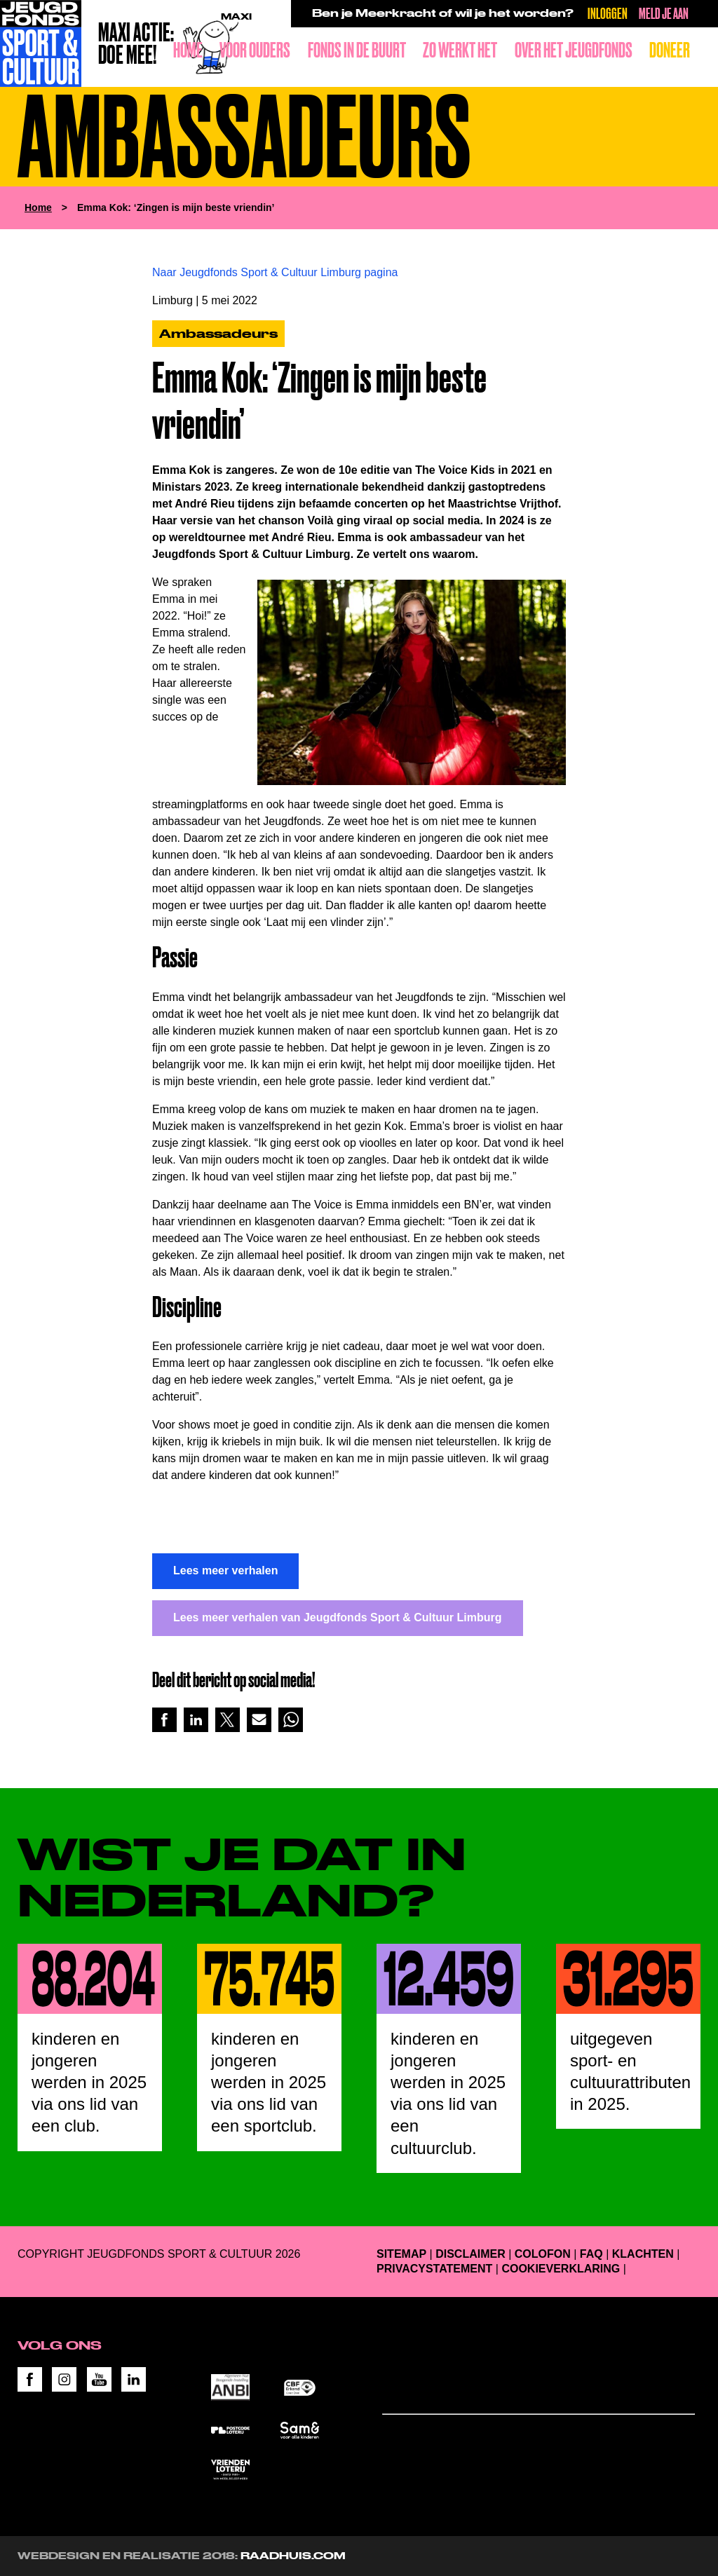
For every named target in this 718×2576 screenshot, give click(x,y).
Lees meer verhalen (225, 1570)
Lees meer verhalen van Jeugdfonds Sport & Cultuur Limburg (337, 1617)
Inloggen (608, 13)
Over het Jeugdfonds (573, 50)
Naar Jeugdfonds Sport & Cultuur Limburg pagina (275, 272)
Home (188, 50)
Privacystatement (434, 2269)
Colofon (543, 2254)
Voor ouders (254, 50)
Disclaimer (470, 2254)
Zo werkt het (460, 50)
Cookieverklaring (560, 2269)
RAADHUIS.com (293, 2555)
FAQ (591, 2254)
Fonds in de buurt (357, 50)
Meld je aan (664, 13)
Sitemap (401, 2254)
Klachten (643, 2254)
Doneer (669, 50)
